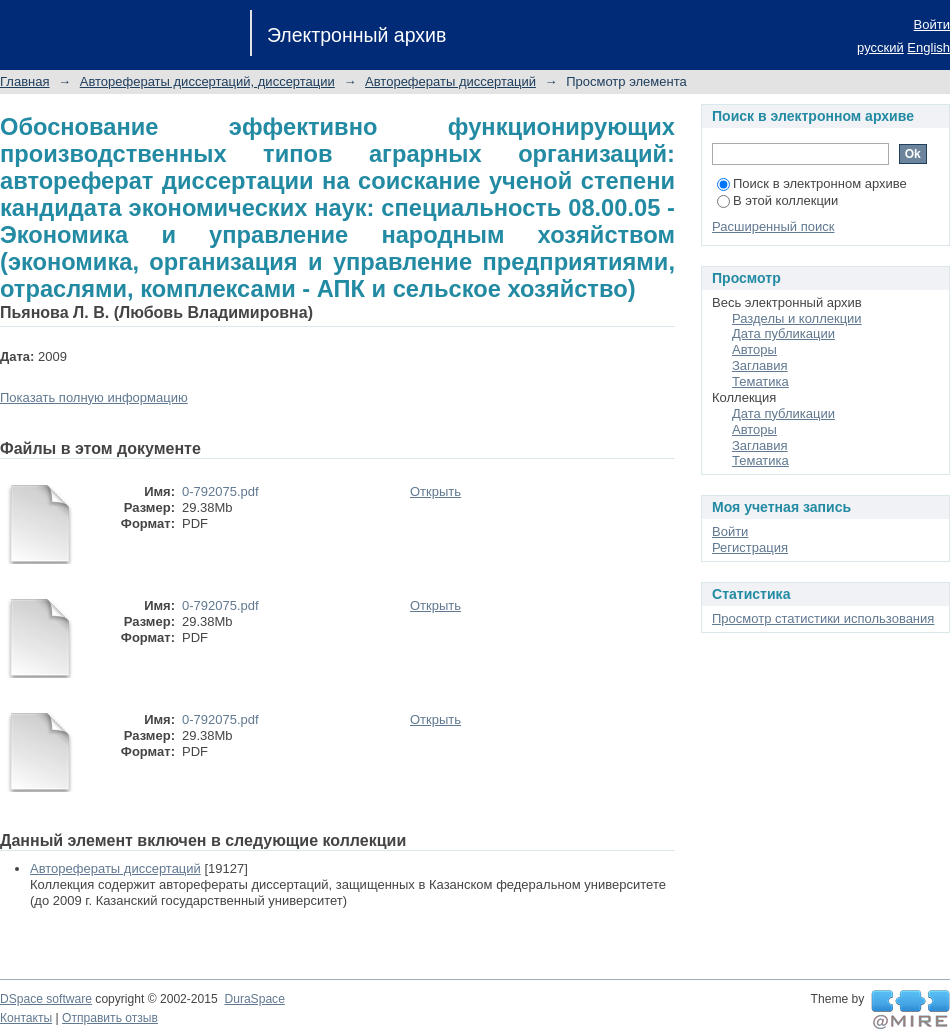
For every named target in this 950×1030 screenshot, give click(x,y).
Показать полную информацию (94, 397)
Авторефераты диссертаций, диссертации (207, 81)
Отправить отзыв (110, 1018)
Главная (24, 81)
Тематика (760, 381)
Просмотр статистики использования (823, 618)
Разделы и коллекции (797, 318)
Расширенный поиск (773, 226)
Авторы (754, 349)
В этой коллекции (777, 200)
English (928, 47)
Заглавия (760, 365)
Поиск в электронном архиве (812, 183)
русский (880, 47)
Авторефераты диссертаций (450, 81)
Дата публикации (783, 333)
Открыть (435, 491)
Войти (932, 24)
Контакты (26, 1018)
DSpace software (46, 999)
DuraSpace (254, 999)
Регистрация (750, 547)
